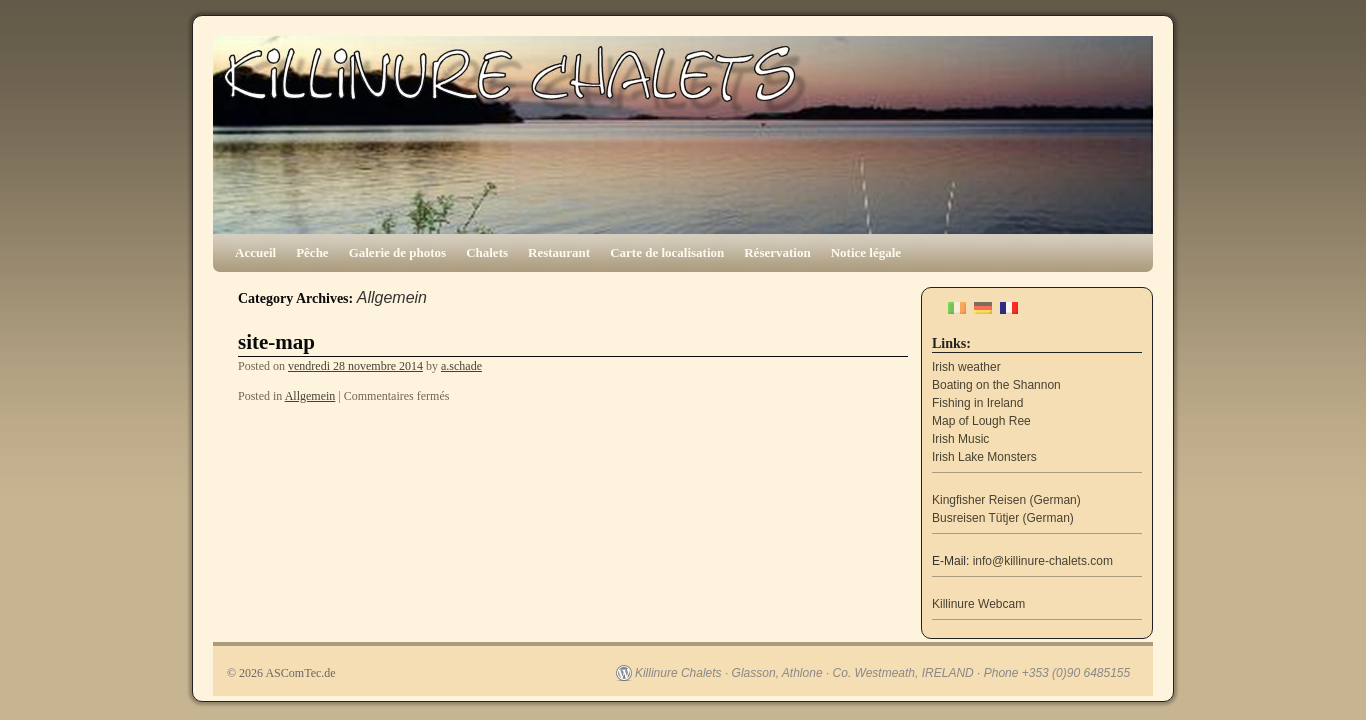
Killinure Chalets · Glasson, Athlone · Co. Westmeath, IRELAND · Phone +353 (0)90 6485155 (882, 673)
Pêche (312, 252)
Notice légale (866, 252)
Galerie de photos (398, 252)
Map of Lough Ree (981, 421)
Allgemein (310, 396)
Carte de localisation (667, 252)
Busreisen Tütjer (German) (1003, 518)
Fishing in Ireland (977, 403)
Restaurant (559, 252)
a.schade (461, 366)
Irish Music (960, 439)
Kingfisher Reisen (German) (1006, 500)
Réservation (777, 252)
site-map (276, 342)
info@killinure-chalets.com (1043, 561)
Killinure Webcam (978, 604)
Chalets (487, 252)
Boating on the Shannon (996, 385)
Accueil (255, 252)
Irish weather (966, 367)
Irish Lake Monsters (984, 457)
